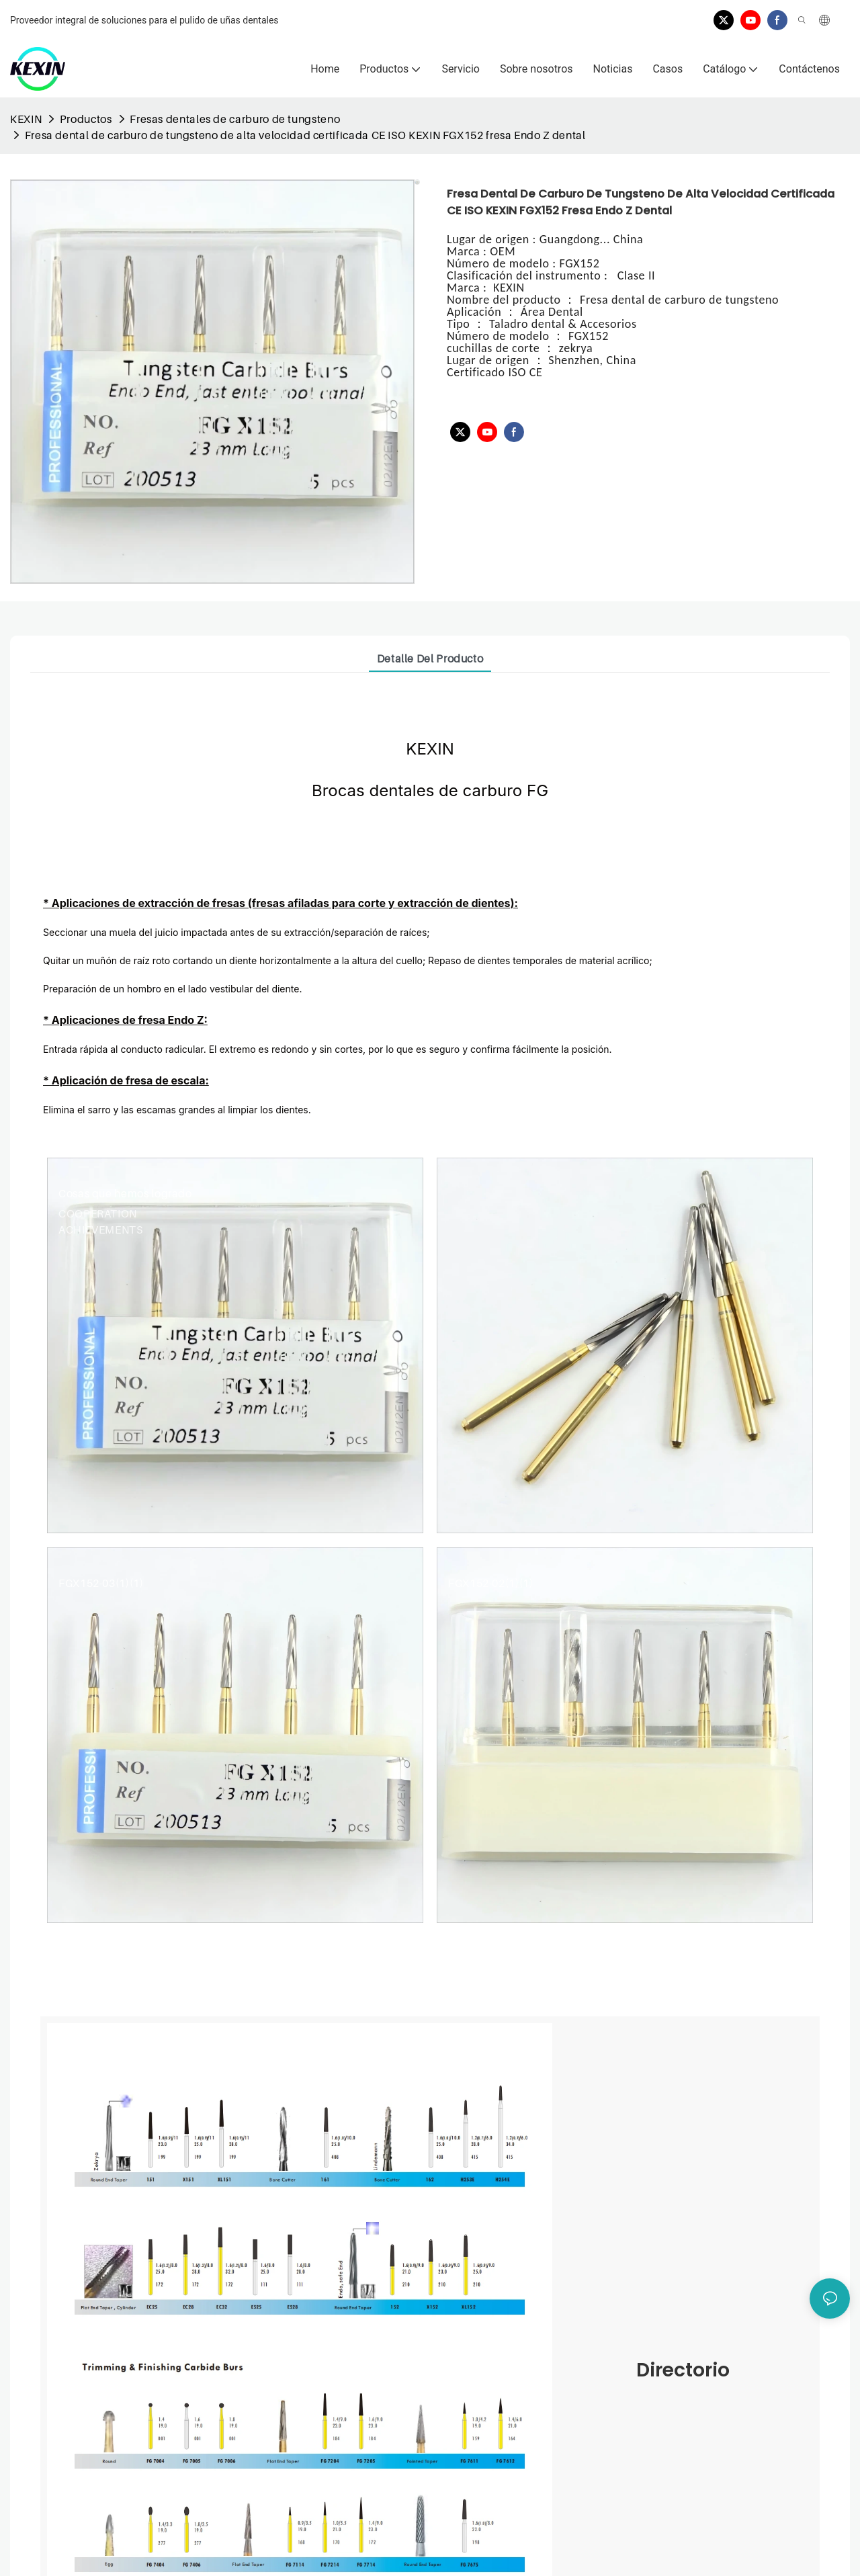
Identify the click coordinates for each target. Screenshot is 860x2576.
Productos (86, 119)
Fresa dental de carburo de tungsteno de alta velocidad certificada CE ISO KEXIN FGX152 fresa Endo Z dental (305, 135)
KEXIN (26, 119)
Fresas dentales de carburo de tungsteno (235, 119)
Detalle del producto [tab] (430, 658)
